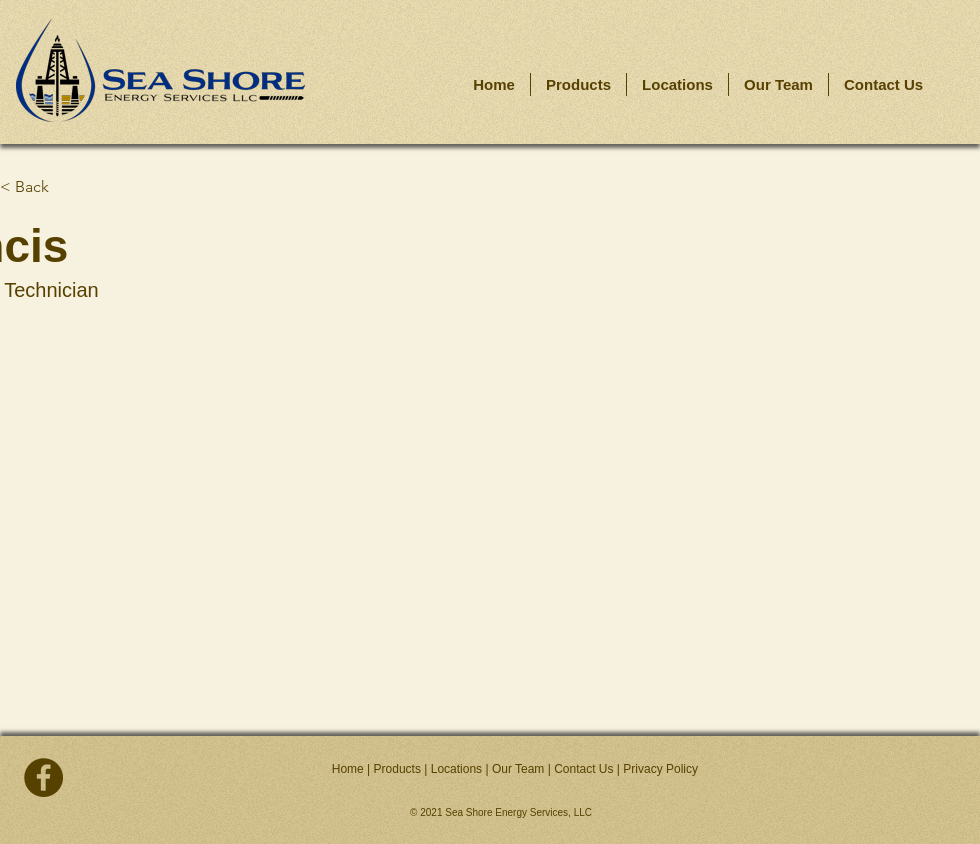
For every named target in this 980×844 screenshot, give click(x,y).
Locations (456, 769)
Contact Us (583, 769)
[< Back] (65, 187)
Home (348, 769)
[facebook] (43, 777)
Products (397, 769)
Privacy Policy (660, 769)
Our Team (518, 769)
